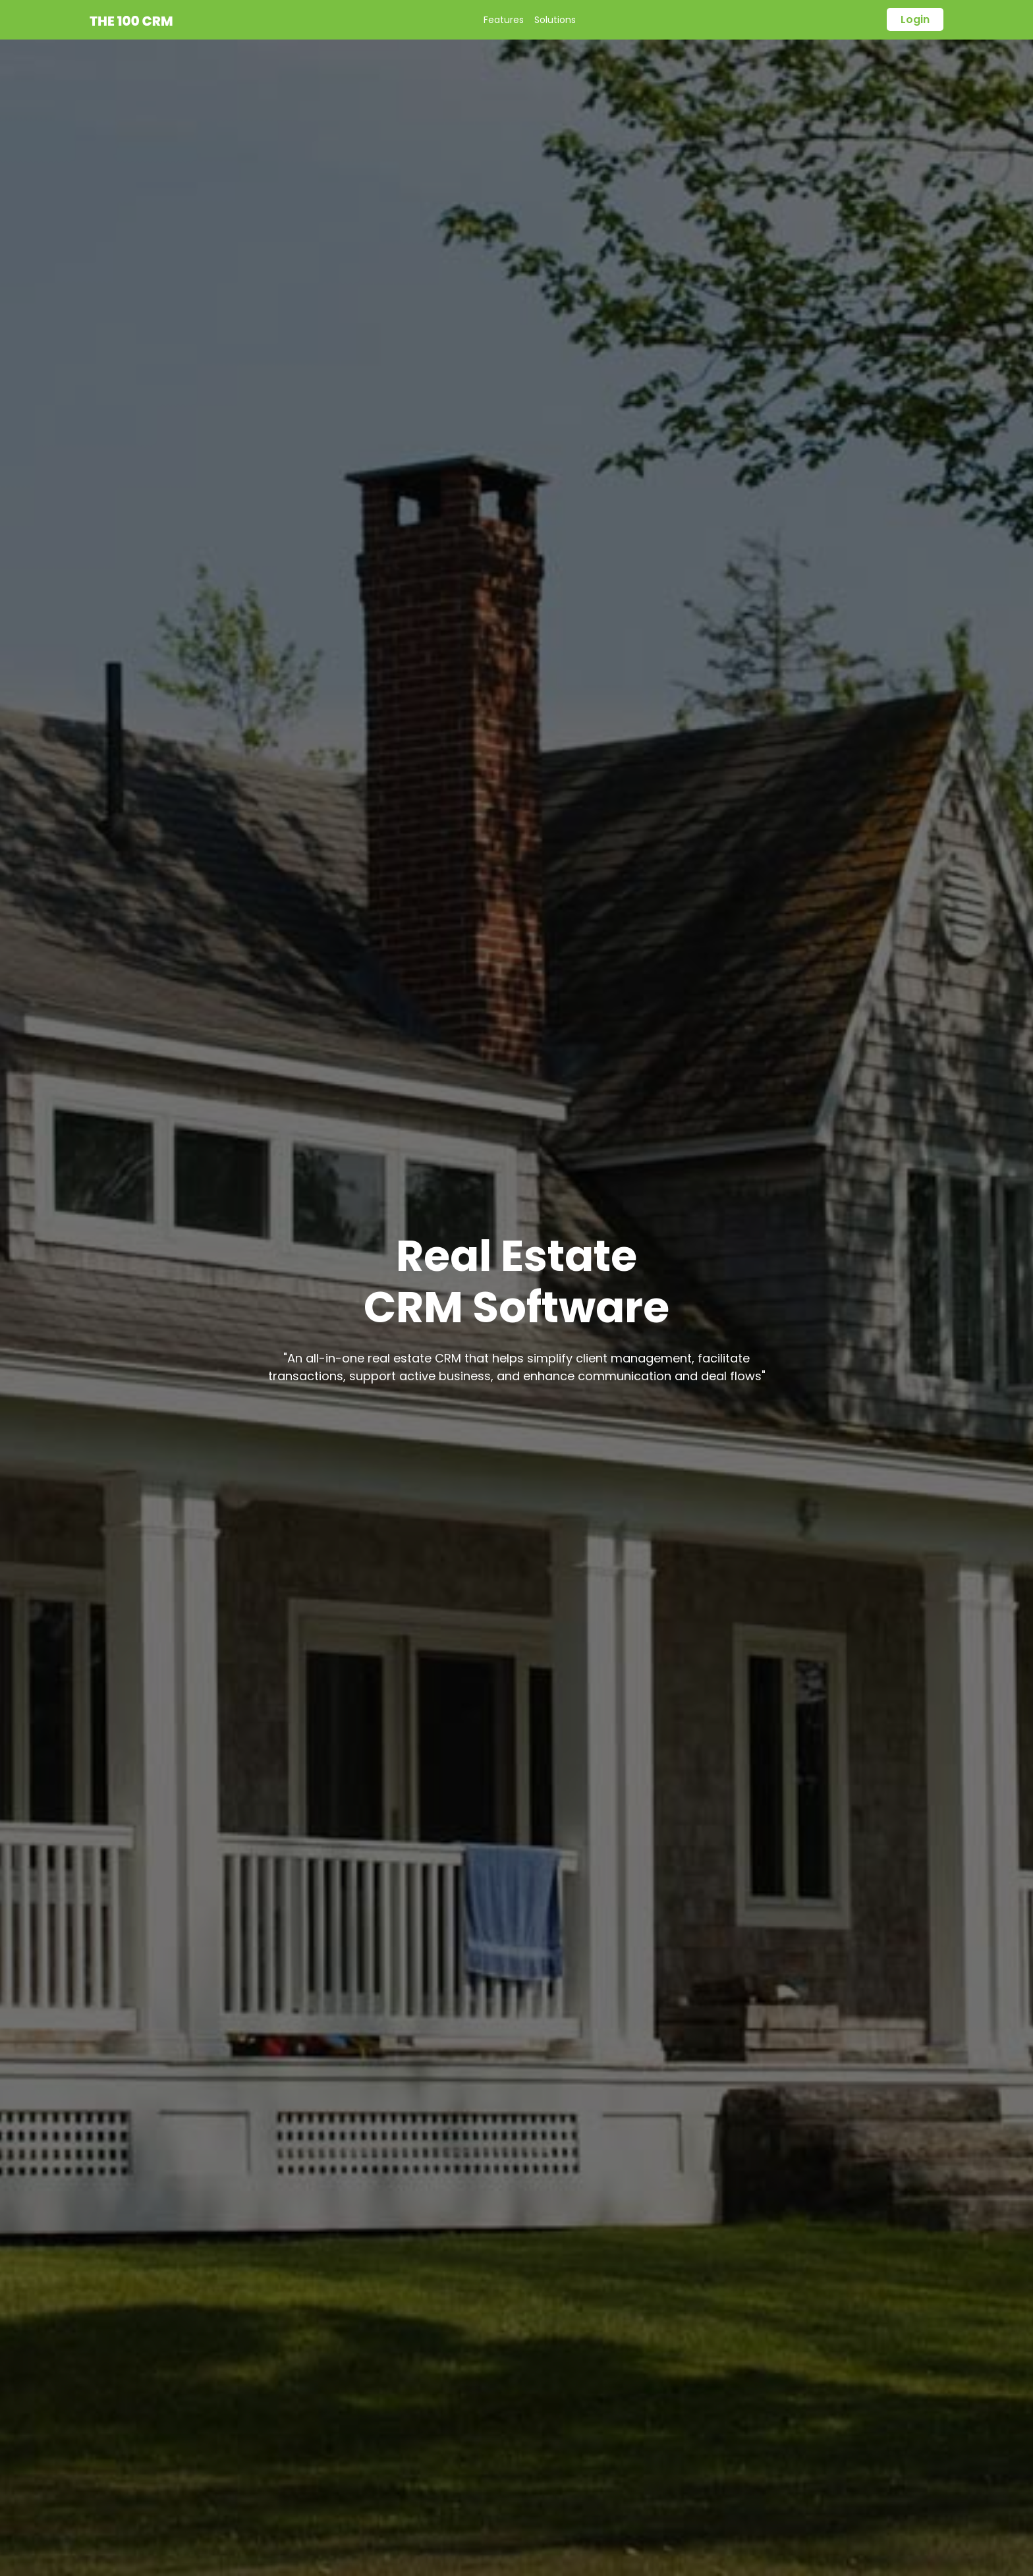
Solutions (555, 19)
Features (504, 19)
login (915, 19)
